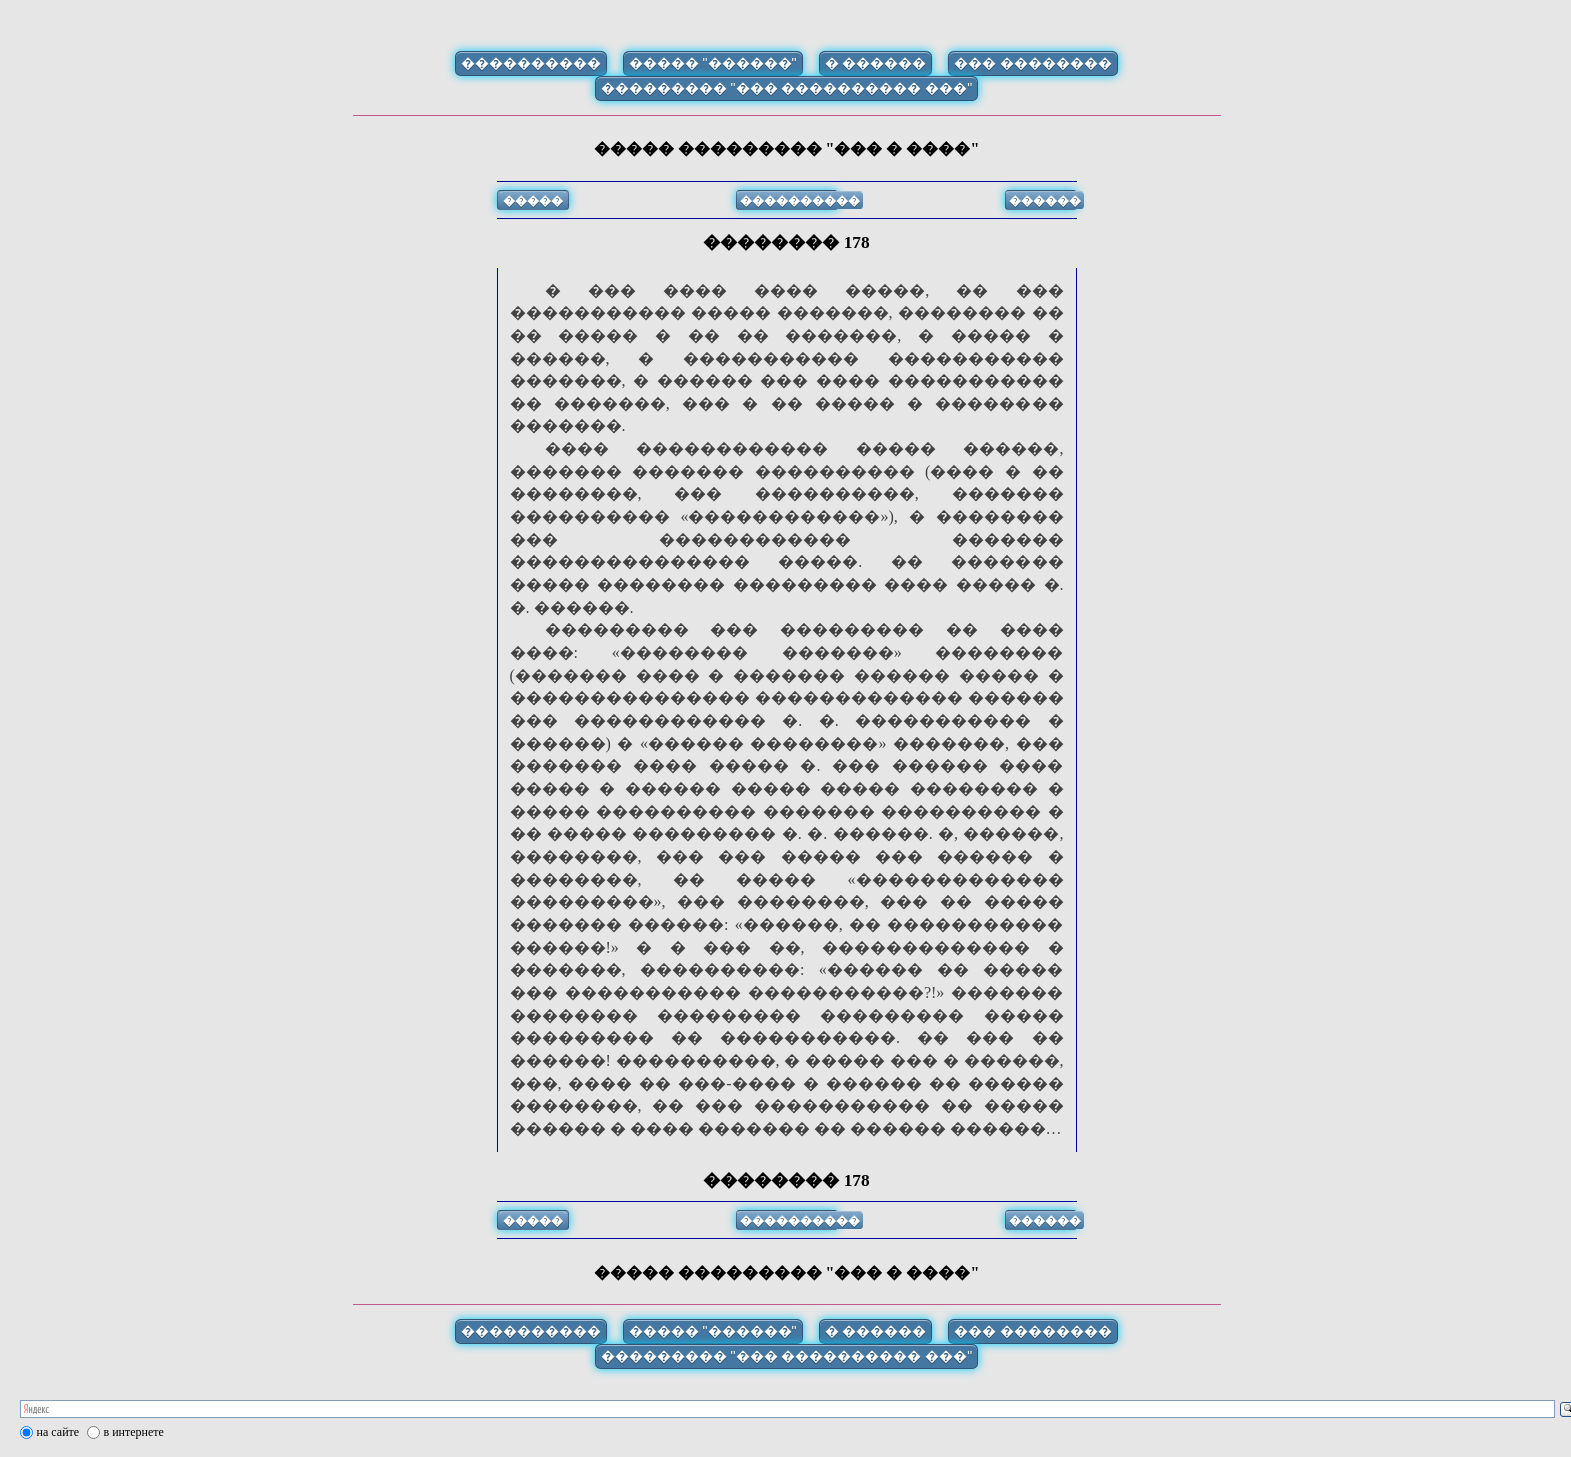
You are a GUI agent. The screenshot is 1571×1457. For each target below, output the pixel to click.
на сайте (58, 1432)
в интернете (134, 1432)
